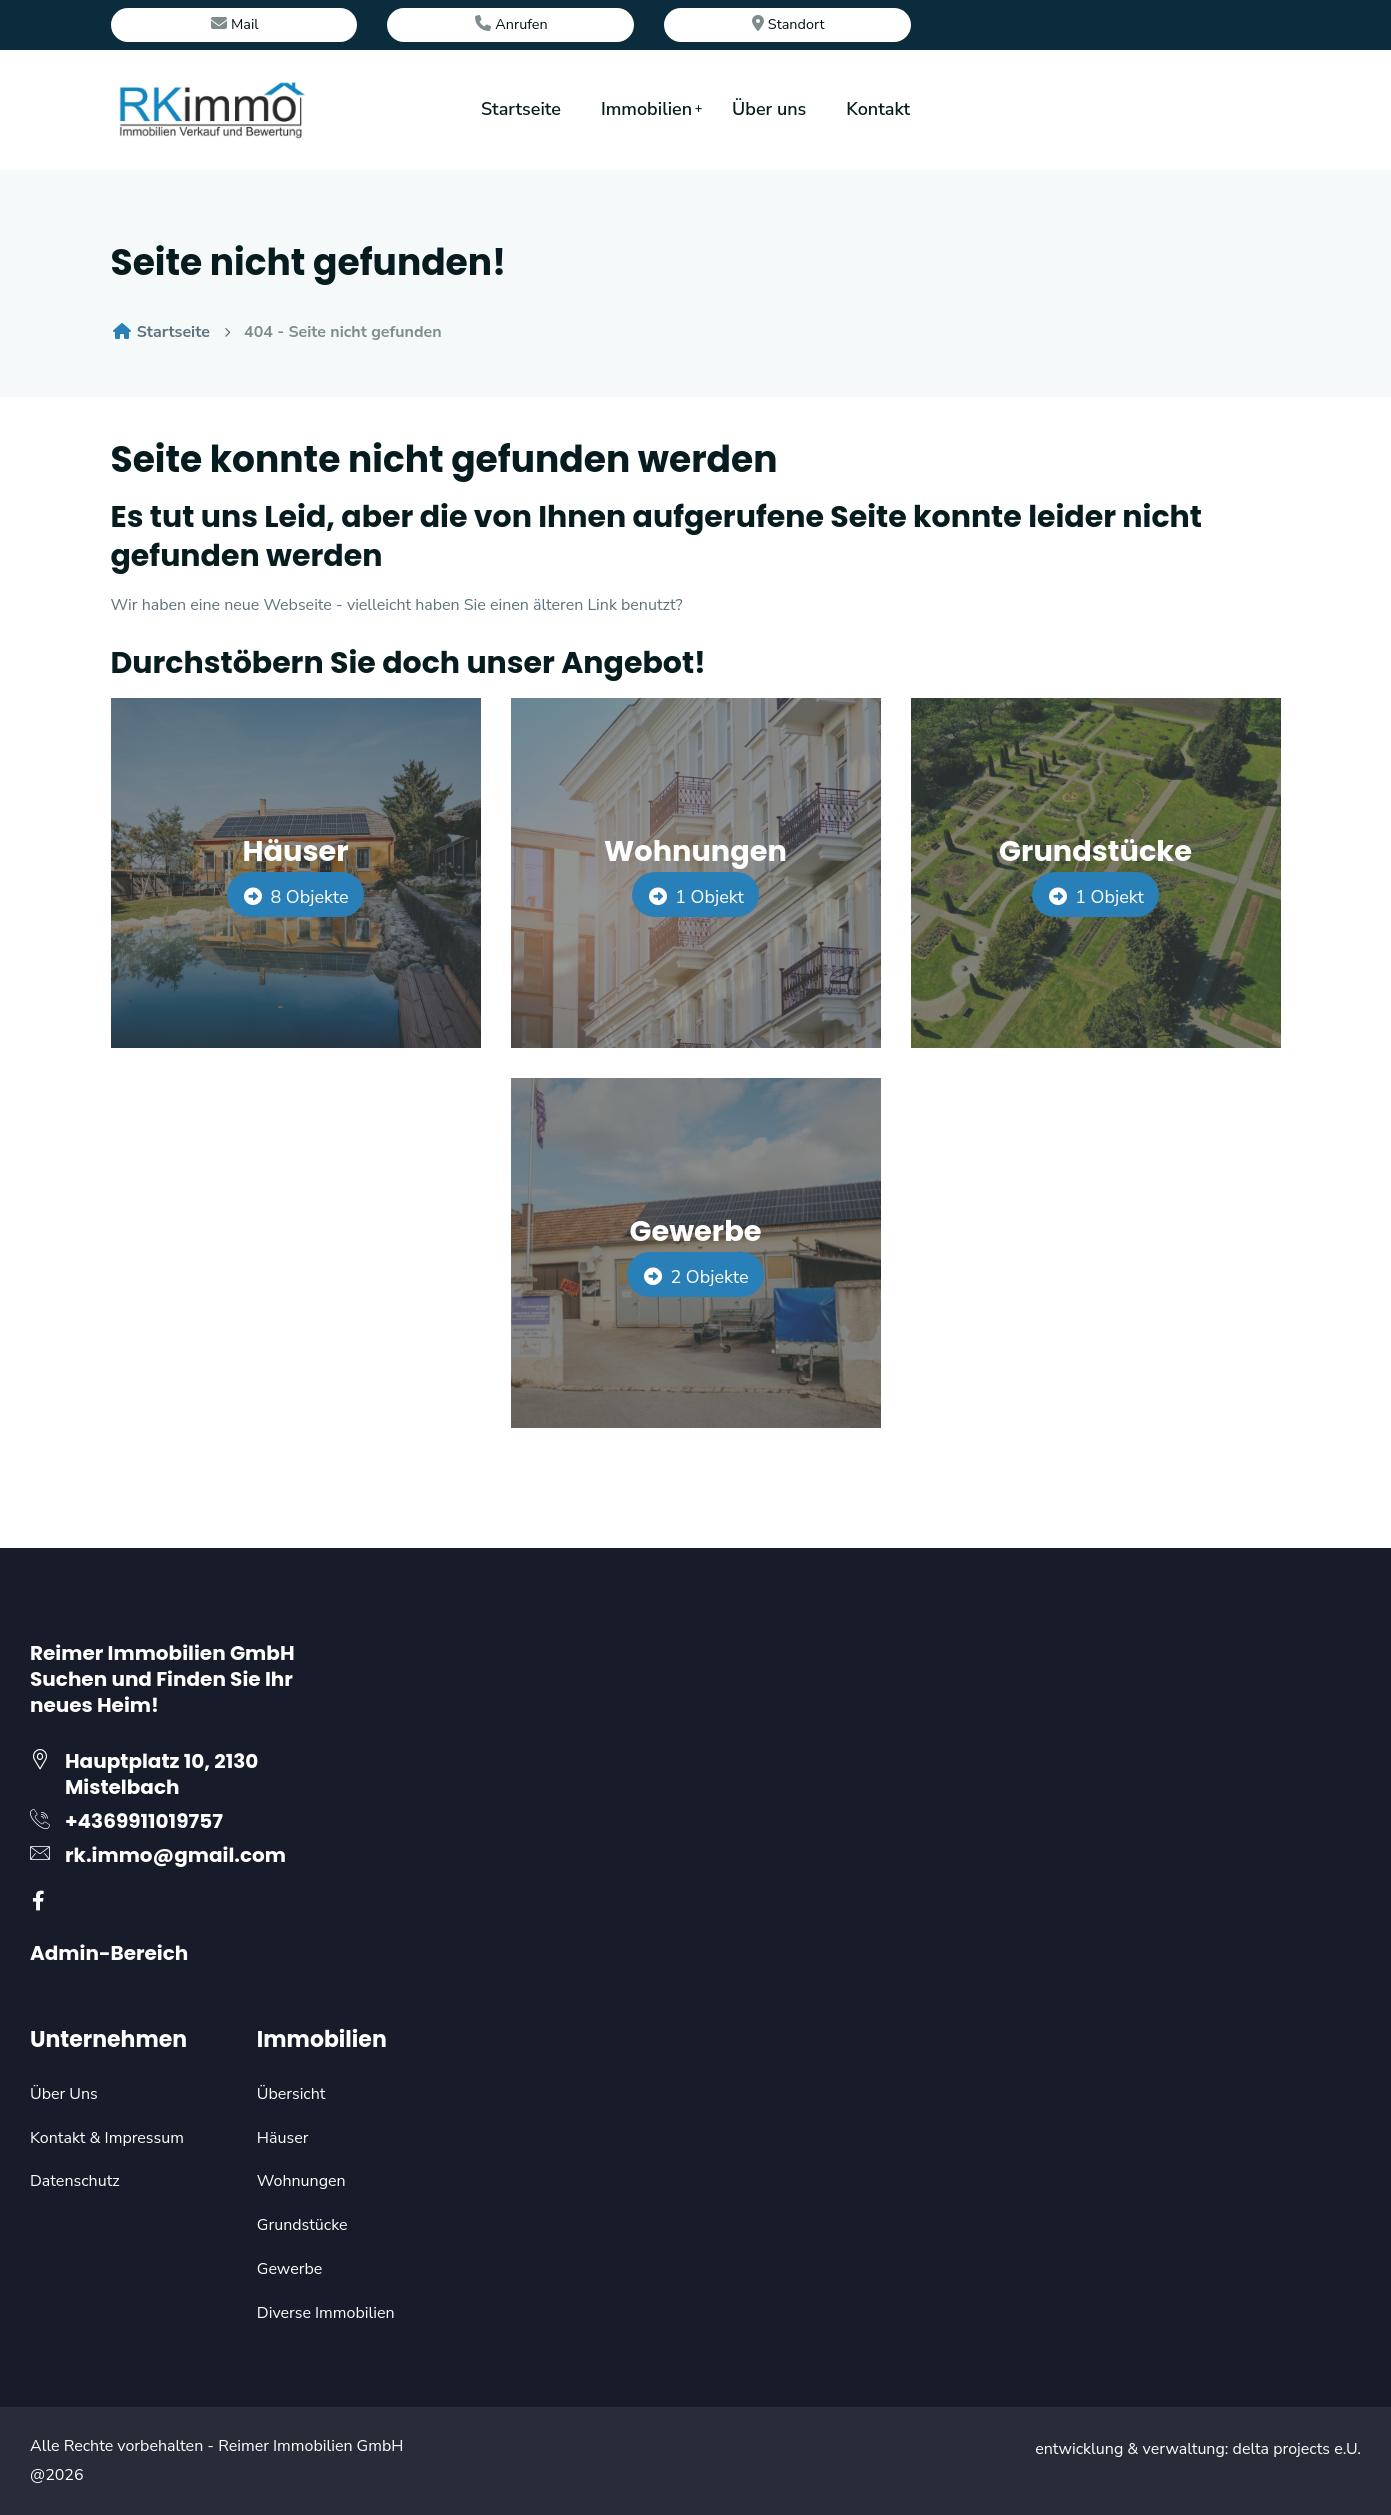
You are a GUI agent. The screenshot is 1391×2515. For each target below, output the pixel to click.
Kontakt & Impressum (107, 2138)
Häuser (295, 851)
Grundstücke (1095, 851)
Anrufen (510, 24)
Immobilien (646, 109)
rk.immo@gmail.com (175, 1855)
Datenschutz (75, 2181)
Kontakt (878, 109)
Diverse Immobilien (326, 2313)
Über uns (769, 109)
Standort (787, 24)
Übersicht (291, 2094)
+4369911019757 (144, 1821)
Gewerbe (696, 1231)
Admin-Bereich (109, 1953)
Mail (234, 24)
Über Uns (64, 2094)
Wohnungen (695, 851)
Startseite (521, 109)
